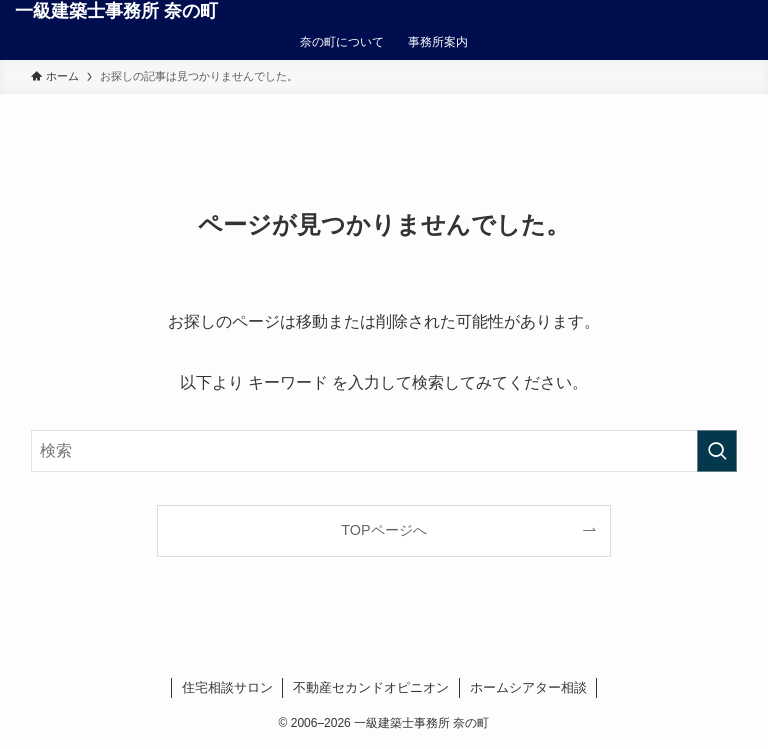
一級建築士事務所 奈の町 (116, 11)
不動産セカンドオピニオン (371, 687)
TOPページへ (383, 530)
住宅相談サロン (227, 687)
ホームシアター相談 (528, 687)
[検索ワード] (384, 451)
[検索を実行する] (717, 451)
